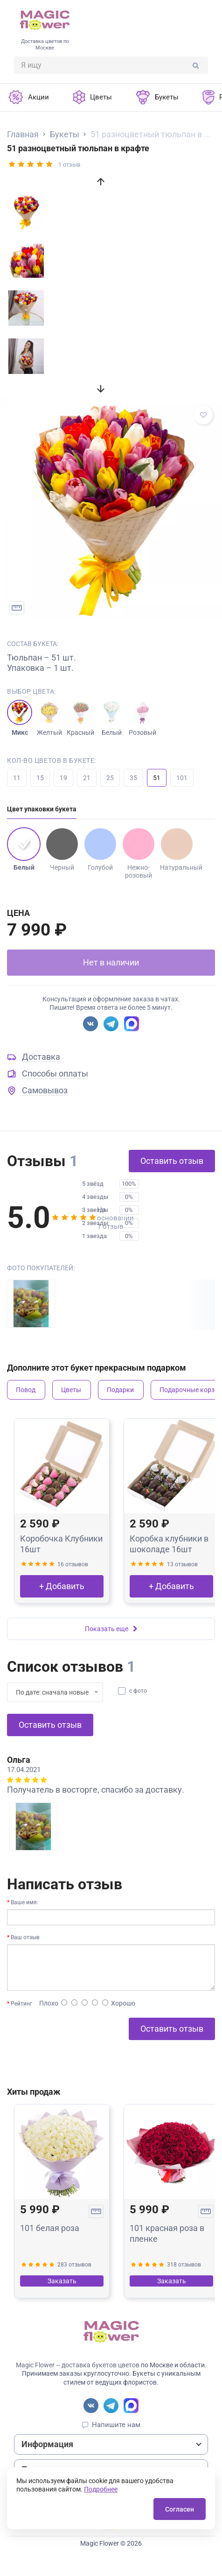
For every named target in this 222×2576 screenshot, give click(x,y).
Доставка (41, 1057)
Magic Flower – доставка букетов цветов (77, 2365)
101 (181, 777)
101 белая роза (49, 2228)
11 (17, 777)
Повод (25, 1390)
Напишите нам (116, 2425)
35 (133, 777)
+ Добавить (61, 1586)
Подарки (120, 1390)
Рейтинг (21, 2003)
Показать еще (111, 1629)
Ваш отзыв (25, 1937)
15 (40, 777)
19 (63, 777)
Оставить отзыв (171, 1161)
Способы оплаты (55, 1073)
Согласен (179, 2509)
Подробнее (101, 2489)
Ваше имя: (24, 1902)
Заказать (62, 2281)
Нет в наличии (111, 962)
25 (110, 777)
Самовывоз (45, 1090)
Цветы (71, 1390)
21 (86, 777)
